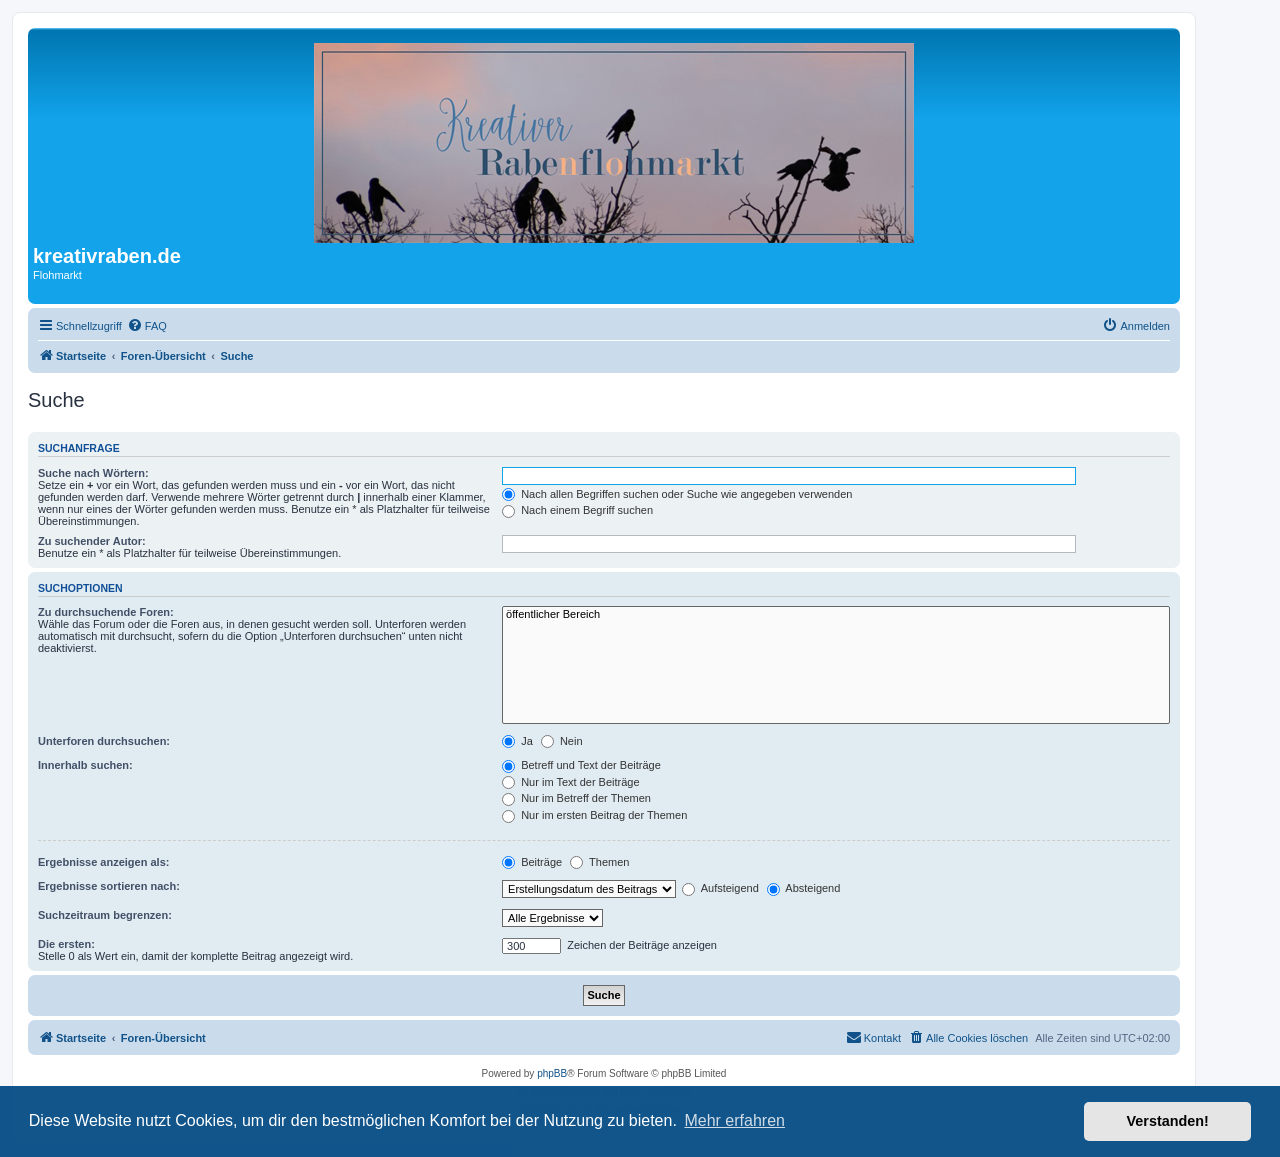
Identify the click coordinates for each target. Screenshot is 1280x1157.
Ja (517, 741)
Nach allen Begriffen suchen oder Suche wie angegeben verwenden (677, 494)
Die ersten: (66, 944)
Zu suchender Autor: (92, 541)
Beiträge (532, 862)
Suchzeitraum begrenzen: (105, 915)
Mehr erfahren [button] (734, 1120)
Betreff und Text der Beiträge (581, 765)
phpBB (552, 1073)
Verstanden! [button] (1168, 1121)
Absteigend (804, 888)
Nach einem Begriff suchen (577, 510)
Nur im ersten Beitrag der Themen (594, 815)
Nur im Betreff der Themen (576, 798)
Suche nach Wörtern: (93, 473)
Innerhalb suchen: (85, 765)
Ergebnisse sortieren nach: (109, 886)
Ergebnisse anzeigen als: (103, 862)
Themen (599, 862)
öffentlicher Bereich (836, 615)
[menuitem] (147, 326)
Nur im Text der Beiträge (570, 782)
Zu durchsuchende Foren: (106, 612)
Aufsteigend (720, 888)
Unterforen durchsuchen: (104, 741)
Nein (562, 741)
